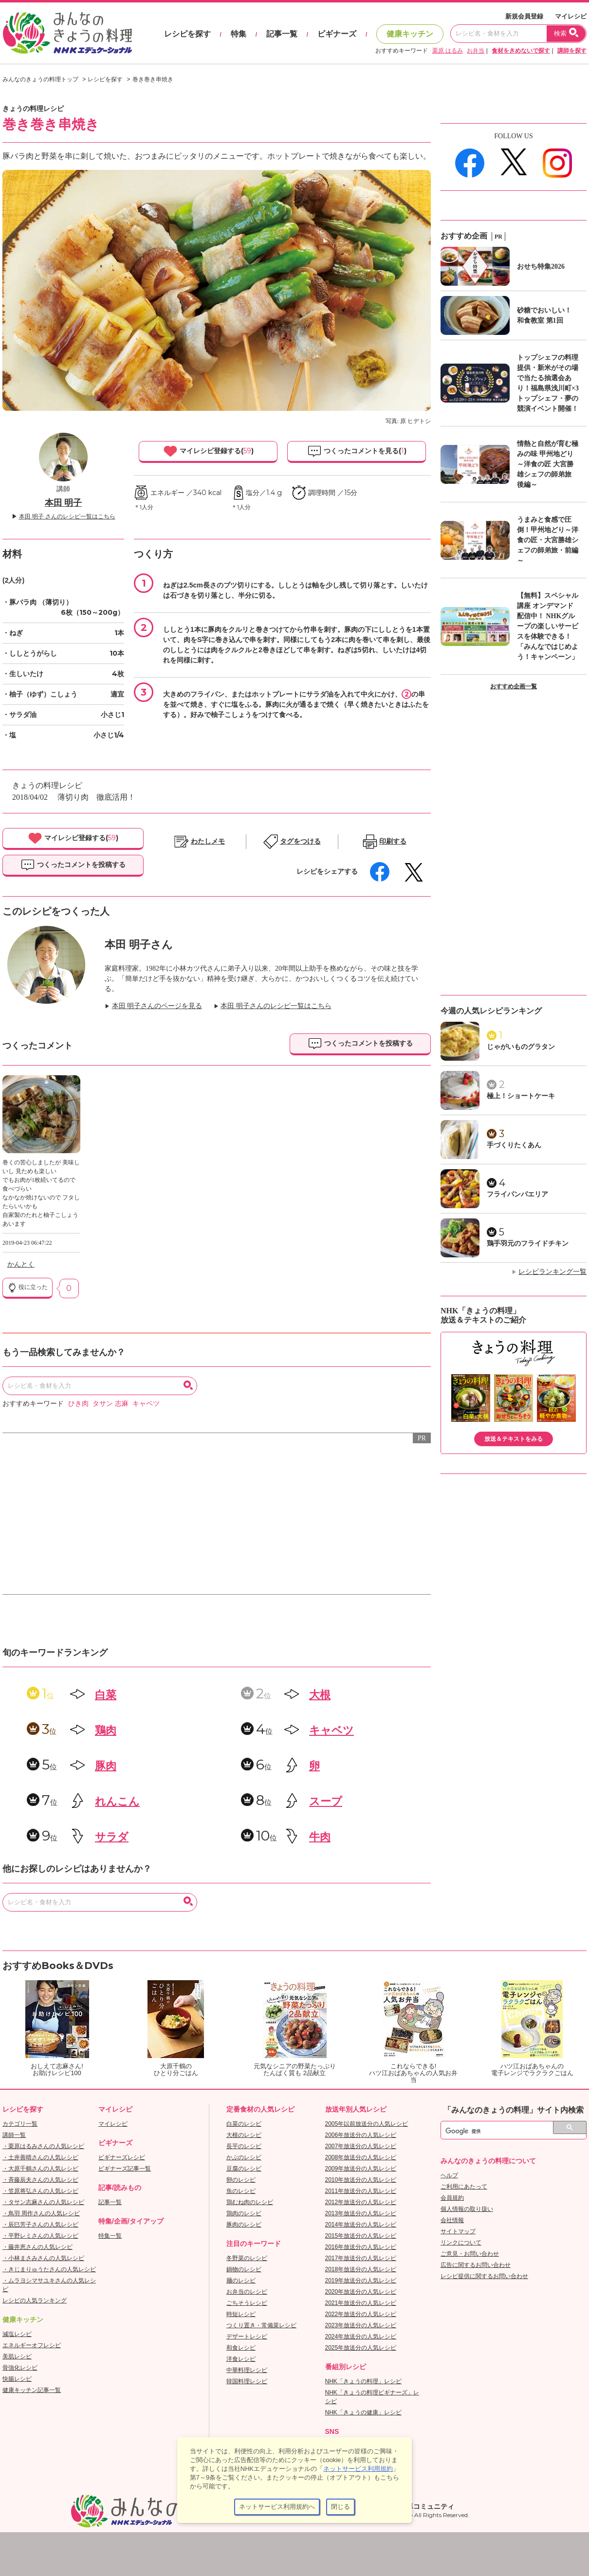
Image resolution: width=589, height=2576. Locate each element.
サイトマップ (458, 2231)
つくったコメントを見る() (356, 451)
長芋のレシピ (243, 2146)
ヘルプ (449, 2175)
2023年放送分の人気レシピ (361, 2325)
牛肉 (320, 1837)
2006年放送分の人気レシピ (361, 2135)
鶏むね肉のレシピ (249, 2202)
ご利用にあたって (464, 2186)
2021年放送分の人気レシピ (361, 2303)
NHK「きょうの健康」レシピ (363, 2412)
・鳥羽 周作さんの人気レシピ (41, 2213)
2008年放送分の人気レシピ (361, 2157)
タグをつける (300, 841)
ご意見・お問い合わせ (470, 2253)
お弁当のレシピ (246, 2291)
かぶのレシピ (243, 2157)
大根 (320, 1695)
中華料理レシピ (246, 2370)
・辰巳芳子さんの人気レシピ (40, 2224)
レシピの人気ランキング (34, 2300)
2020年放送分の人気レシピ (361, 2291)
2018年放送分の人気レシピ (361, 2269)
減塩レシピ (17, 2334)
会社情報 (452, 2220)
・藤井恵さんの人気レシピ (37, 2247)
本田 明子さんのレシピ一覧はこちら (276, 1006)
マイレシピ (571, 16)
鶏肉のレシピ (243, 2213)
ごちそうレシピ (246, 2303)
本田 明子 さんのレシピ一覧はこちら (67, 516)
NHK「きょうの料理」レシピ (363, 2381)
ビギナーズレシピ (121, 2157)
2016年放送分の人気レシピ (361, 2247)
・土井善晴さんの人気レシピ (40, 2157)
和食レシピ (241, 2347)
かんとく (21, 1264)
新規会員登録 (524, 16)
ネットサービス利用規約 (358, 2468)
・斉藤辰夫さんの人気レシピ (40, 2179)
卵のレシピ (241, 2179)
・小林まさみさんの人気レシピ (43, 2258)
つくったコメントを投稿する (73, 865)
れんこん (117, 1801)
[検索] (502, 2131)
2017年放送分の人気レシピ (361, 2258)
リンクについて (461, 2242)
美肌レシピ (17, 2356)
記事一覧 (281, 34)
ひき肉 (78, 1403)
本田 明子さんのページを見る (157, 1006)
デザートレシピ (246, 2336)
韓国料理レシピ (246, 2381)
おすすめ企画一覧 (513, 686)
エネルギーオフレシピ (31, 2345)
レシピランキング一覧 (552, 1271)
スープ (325, 1801)
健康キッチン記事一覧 (31, 2390)
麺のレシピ (241, 2280)
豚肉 (105, 1766)
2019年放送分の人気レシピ (361, 2280)
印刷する (392, 841)
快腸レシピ (17, 2378)
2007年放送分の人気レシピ (361, 2146)
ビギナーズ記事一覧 (124, 2168)
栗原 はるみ (447, 50)
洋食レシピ (241, 2358)
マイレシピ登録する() (208, 451)
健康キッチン (410, 34)
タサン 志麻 (110, 1403)
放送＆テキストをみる (513, 1438)
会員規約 (452, 2197)
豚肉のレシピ (243, 2224)
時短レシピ (241, 2314)
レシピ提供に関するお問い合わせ (484, 2276)
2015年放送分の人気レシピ (361, 2235)
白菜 (105, 1695)
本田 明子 (63, 503)
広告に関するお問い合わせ (476, 2265)
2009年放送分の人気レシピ (361, 2168)
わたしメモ (208, 841)
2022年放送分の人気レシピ (361, 2314)
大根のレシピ (243, 2135)
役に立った (27, 1287)
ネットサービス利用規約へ (277, 2506)
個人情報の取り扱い (467, 2209)
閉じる (340, 2506)
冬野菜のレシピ (246, 2258)
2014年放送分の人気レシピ (361, 2224)
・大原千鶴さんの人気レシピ (40, 2168)
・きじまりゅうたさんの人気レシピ (49, 2269)
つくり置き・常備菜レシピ (261, 2325)
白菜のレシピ (243, 2123)
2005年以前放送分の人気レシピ (366, 2123)
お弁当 (475, 50)
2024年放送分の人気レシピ (361, 2336)
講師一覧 (14, 2135)
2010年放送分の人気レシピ (361, 2179)
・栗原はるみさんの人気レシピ (43, 2146)
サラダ (112, 1837)
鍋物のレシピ (243, 2269)
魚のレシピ (241, 2191)
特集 (238, 34)
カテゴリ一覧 (19, 2123)
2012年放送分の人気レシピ (361, 2202)
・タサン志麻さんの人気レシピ (43, 2202)
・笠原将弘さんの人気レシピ (40, 2191)
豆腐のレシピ (243, 2168)
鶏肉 (105, 1730)
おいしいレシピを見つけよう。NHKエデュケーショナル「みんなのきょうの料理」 (68, 33)
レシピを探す (187, 34)
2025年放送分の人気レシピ (361, 2347)
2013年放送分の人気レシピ (361, 2213)
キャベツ (146, 1403)
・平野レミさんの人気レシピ (40, 2235)
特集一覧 (110, 2235)
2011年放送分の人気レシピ (361, 2191)
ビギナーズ (336, 34)
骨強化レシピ (19, 2367)
